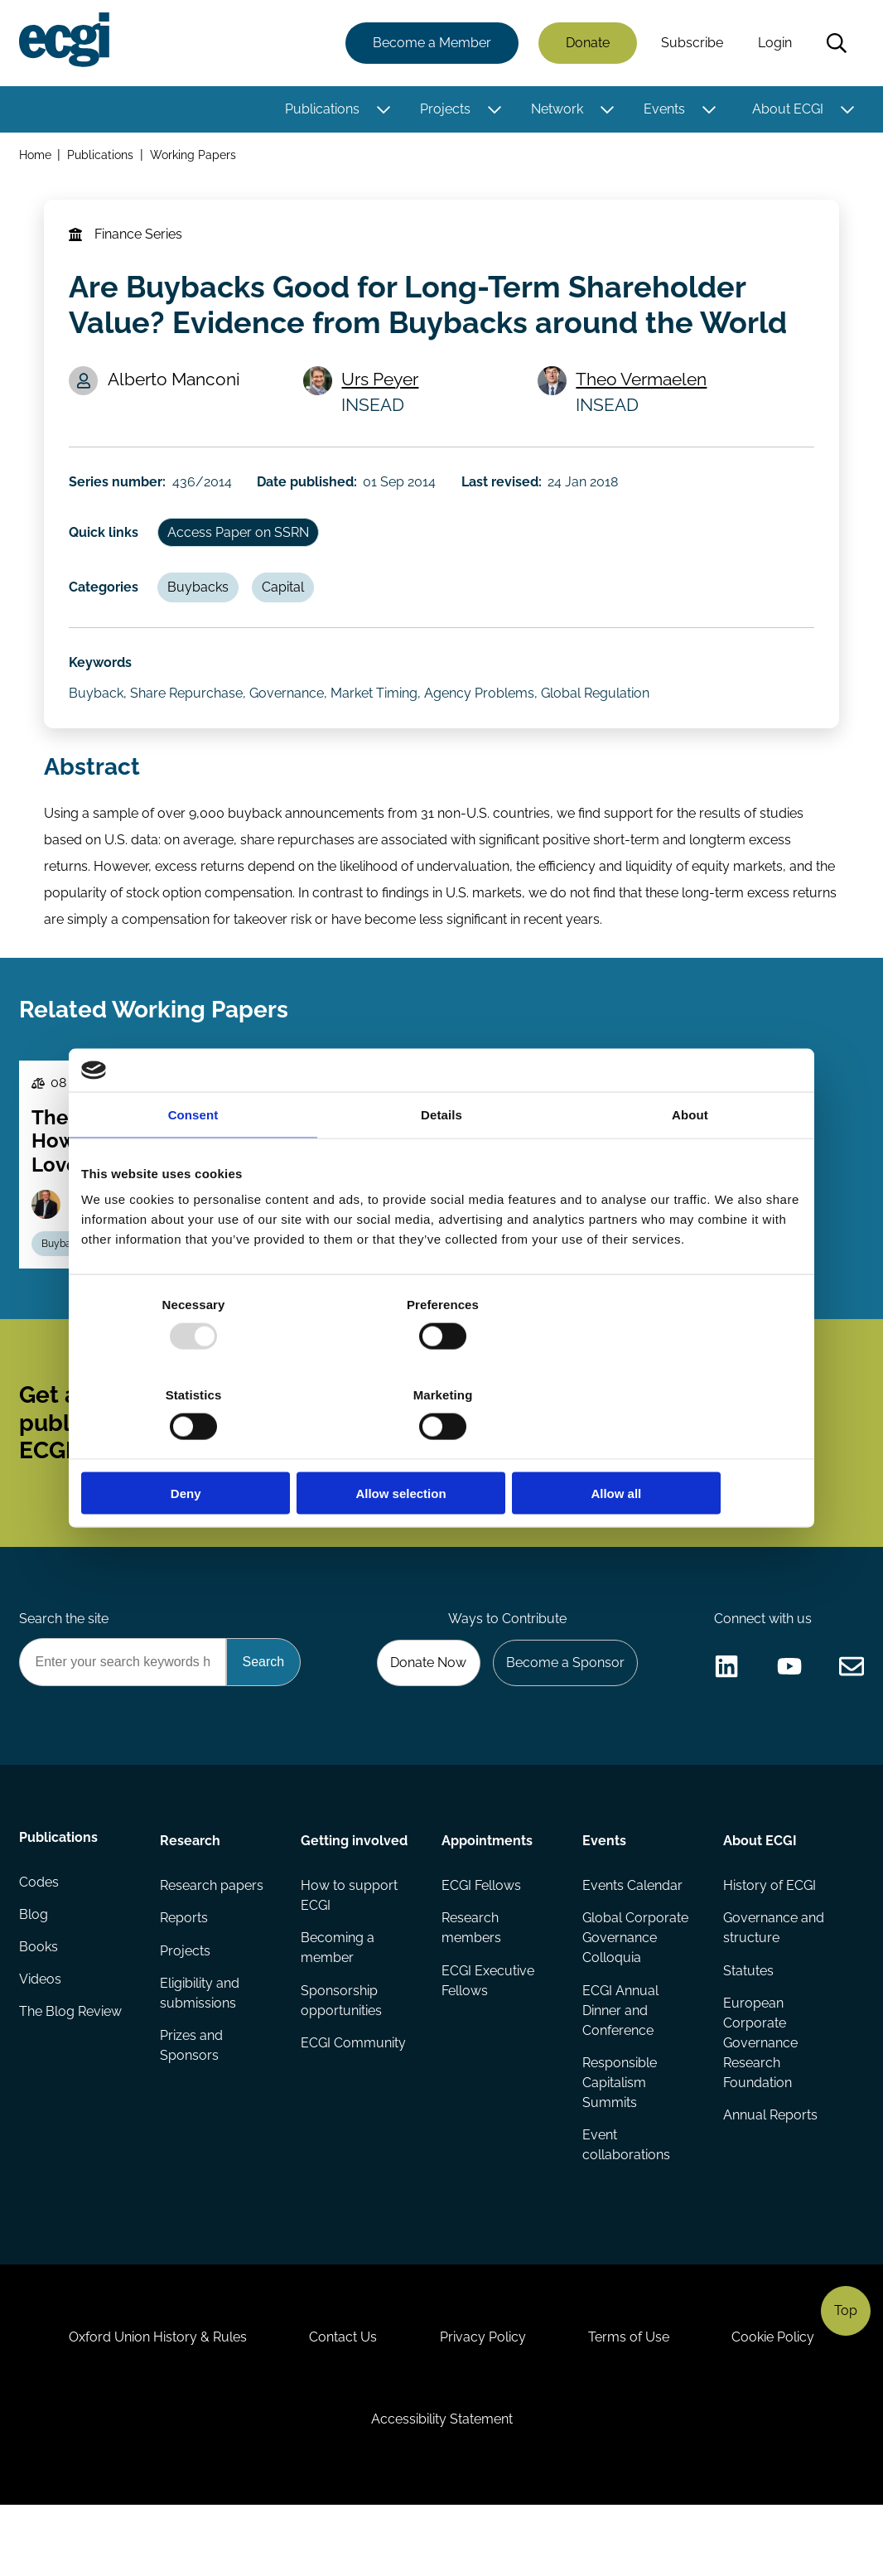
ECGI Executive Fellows (488, 2032)
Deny (199, 1448)
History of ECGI (768, 1936)
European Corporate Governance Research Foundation (759, 2095)
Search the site (64, 1665)
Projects (444, 110)
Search (835, 44)
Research (191, 1889)
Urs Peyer (382, 386)
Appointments (487, 1889)
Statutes (747, 2022)
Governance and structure (772, 1979)
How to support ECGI (349, 1946)
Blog (34, 1969)
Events (663, 110)
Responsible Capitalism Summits (619, 2135)
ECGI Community (353, 2095)
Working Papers (195, 156)
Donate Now (424, 1710)
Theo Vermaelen (642, 386)
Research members (471, 1979)
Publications (321, 110)
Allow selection (441, 1448)
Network (556, 110)
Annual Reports (769, 2168)
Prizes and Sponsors (192, 2098)
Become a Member (431, 43)
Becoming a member (337, 1999)
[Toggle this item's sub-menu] (382, 110)
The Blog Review (71, 2068)
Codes (40, 1936)
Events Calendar (632, 1936)
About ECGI (787, 110)
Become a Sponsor (563, 1710)
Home (36, 156)
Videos (41, 2035)
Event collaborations (626, 2198)
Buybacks (201, 602)
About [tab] (690, 1160)
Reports (185, 1969)
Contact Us (340, 2400)
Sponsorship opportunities (341, 2052)
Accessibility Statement (442, 2486)
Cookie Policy (781, 2400)
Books (39, 2002)
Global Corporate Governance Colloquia (635, 1989)
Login (774, 43)
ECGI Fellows (481, 1936)
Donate (587, 43)
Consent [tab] (193, 1160)
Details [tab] (441, 1160)
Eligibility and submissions (200, 2045)
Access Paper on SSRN (241, 545)
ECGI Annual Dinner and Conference (620, 2062)
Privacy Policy (483, 2400)
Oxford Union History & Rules (150, 2400)
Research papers (212, 1936)
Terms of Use (632, 2400)
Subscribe (691, 43)
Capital (288, 602)
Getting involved (354, 1889)
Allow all (684, 1448)
